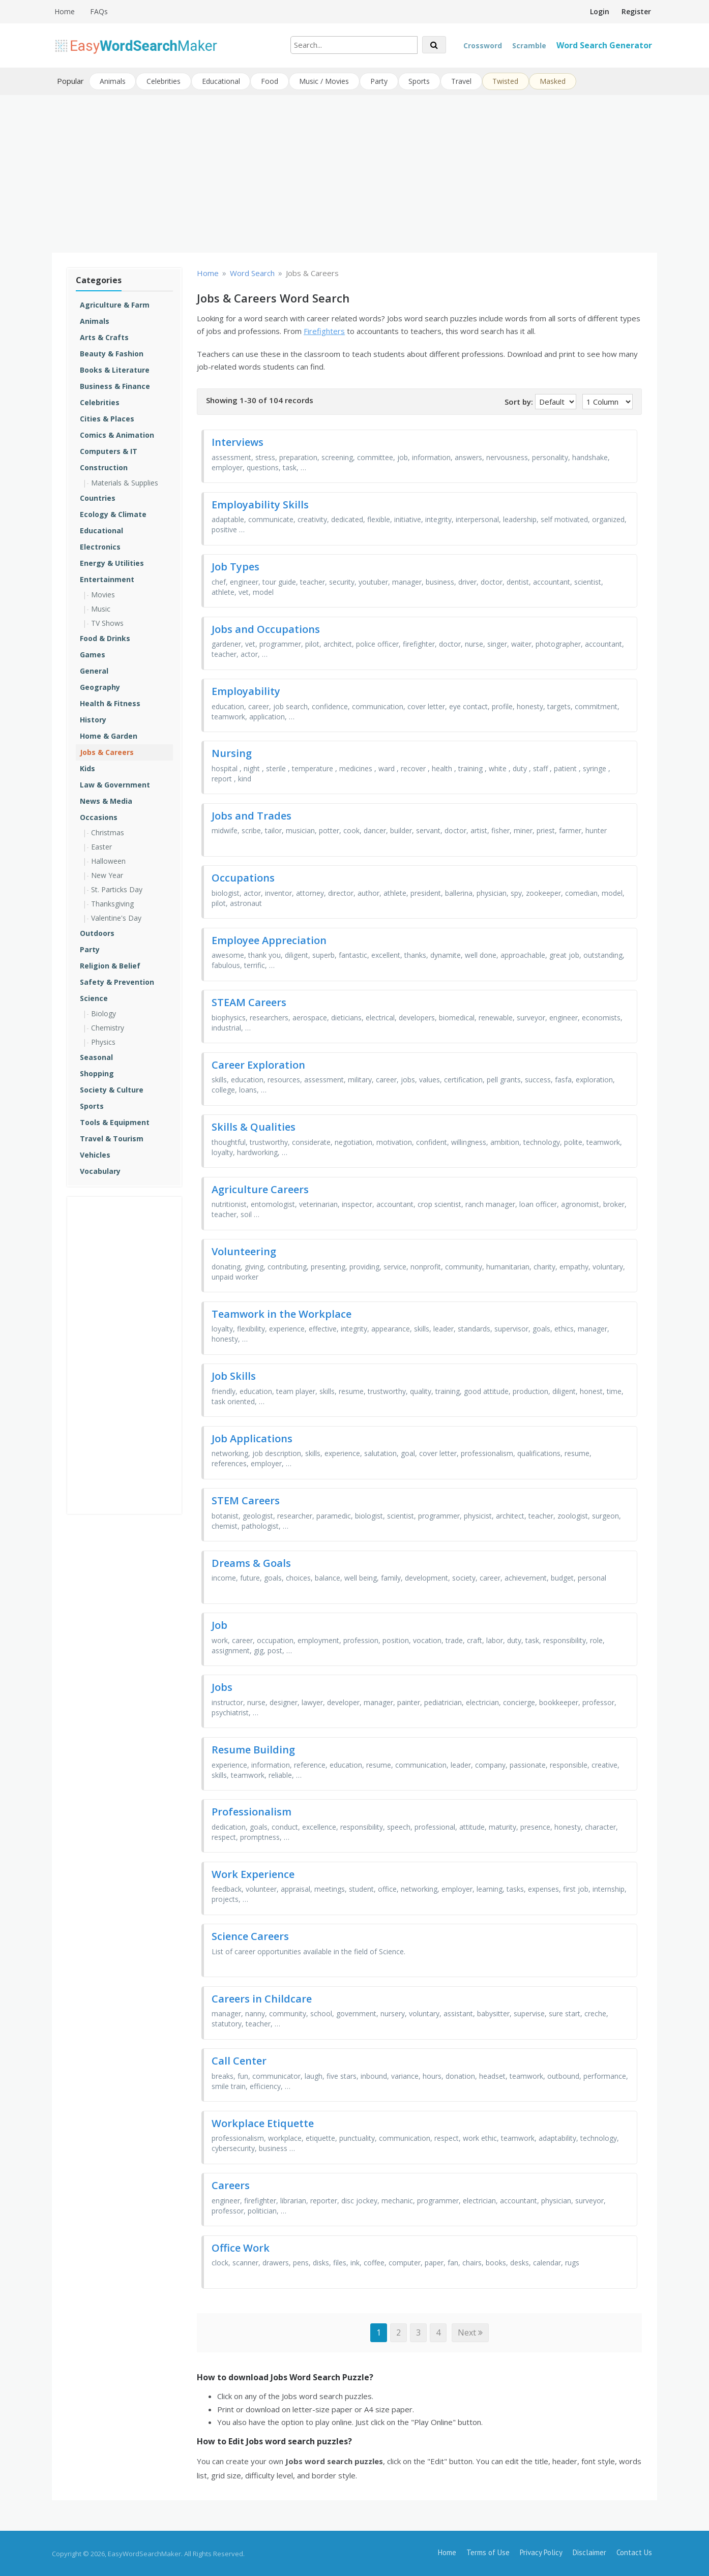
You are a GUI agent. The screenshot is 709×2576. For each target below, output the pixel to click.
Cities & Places (107, 417)
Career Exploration (258, 1064)
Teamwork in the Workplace (281, 1313)
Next (470, 2332)
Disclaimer (589, 2552)
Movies (103, 593)
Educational (221, 80)
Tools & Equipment (115, 1121)
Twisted (508, 80)
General (94, 670)
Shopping (97, 1072)
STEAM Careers (249, 1002)
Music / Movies (325, 80)
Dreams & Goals (251, 1562)
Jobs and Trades (251, 815)
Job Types (235, 565)
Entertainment (107, 578)
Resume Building (253, 1748)
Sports (421, 80)
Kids (87, 767)
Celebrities (164, 80)
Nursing (232, 753)
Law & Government (115, 784)
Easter (101, 846)
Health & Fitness (110, 702)
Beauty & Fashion (111, 352)
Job (219, 1624)
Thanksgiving (112, 902)
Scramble (529, 45)
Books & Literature (115, 369)
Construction (104, 466)
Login (599, 11)
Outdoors (97, 932)
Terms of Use (488, 2552)
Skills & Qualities (254, 1126)
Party (380, 80)
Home (64, 11)
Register (636, 11)
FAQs (99, 11)
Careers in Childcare (262, 1998)
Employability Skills (260, 503)
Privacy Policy (541, 2552)
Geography (100, 686)
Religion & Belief (110, 964)
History (93, 718)
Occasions (98, 816)
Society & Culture (111, 1089)
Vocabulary (100, 1170)
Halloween (108, 860)
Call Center (239, 2060)
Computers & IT (108, 450)
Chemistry (107, 1027)
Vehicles (95, 1154)
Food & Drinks (105, 637)
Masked (555, 80)
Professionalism (251, 1811)
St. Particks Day (116, 888)
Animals (113, 80)
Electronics (100, 546)
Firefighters (324, 330)
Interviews (237, 441)
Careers (231, 2185)
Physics (103, 1041)
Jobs (222, 1686)
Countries (97, 497)
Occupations (243, 877)
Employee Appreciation (269, 939)
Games (92, 653)
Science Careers (250, 1936)
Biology (103, 1012)
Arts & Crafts (104, 336)
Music (100, 608)
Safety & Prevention (117, 981)
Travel (463, 80)
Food (270, 80)
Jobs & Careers (107, 751)
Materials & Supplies (124, 482)
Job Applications (252, 1437)
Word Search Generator (604, 45)
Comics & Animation (117, 434)
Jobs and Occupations (266, 628)
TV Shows (107, 622)
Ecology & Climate (113, 513)
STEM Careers (246, 1500)
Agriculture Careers (260, 1188)
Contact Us (634, 2552)
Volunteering (244, 1251)
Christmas (107, 831)
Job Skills (234, 1375)
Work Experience (253, 1873)
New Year (107, 874)
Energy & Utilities (112, 562)
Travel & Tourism (111, 1137)
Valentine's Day (116, 917)
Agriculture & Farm (115, 304)
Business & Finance (115, 385)
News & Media (106, 800)
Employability (246, 690)
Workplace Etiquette (263, 2122)
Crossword (482, 45)
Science (94, 997)
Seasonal (96, 1056)
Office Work (241, 2247)
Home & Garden (108, 735)
